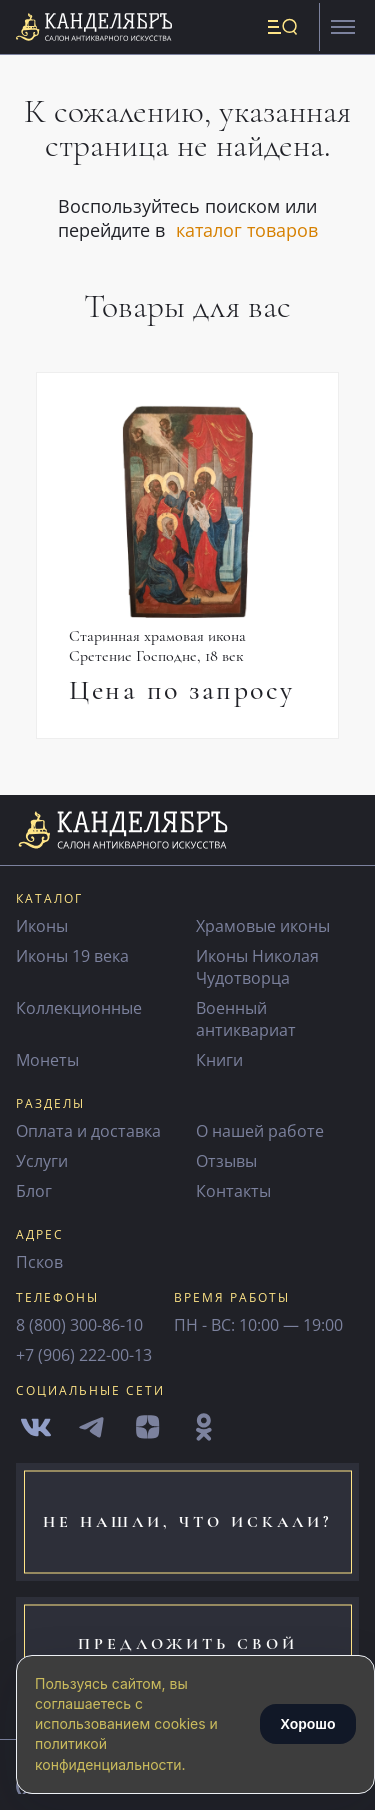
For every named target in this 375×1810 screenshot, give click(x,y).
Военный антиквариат (246, 1019)
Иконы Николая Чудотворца (257, 967)
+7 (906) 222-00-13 (84, 1355)
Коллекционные (79, 1008)
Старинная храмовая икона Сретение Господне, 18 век (157, 646)
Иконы (42, 926)
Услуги (42, 1161)
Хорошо (307, 1724)
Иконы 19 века (72, 956)
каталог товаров (247, 230)
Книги (219, 1060)
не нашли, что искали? (187, 1522)
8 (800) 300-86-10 (79, 1325)
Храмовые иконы (263, 926)
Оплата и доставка (88, 1131)
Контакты (233, 1191)
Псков (39, 1262)
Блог (34, 1191)
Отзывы (226, 1161)
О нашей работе (260, 1131)
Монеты (47, 1060)
